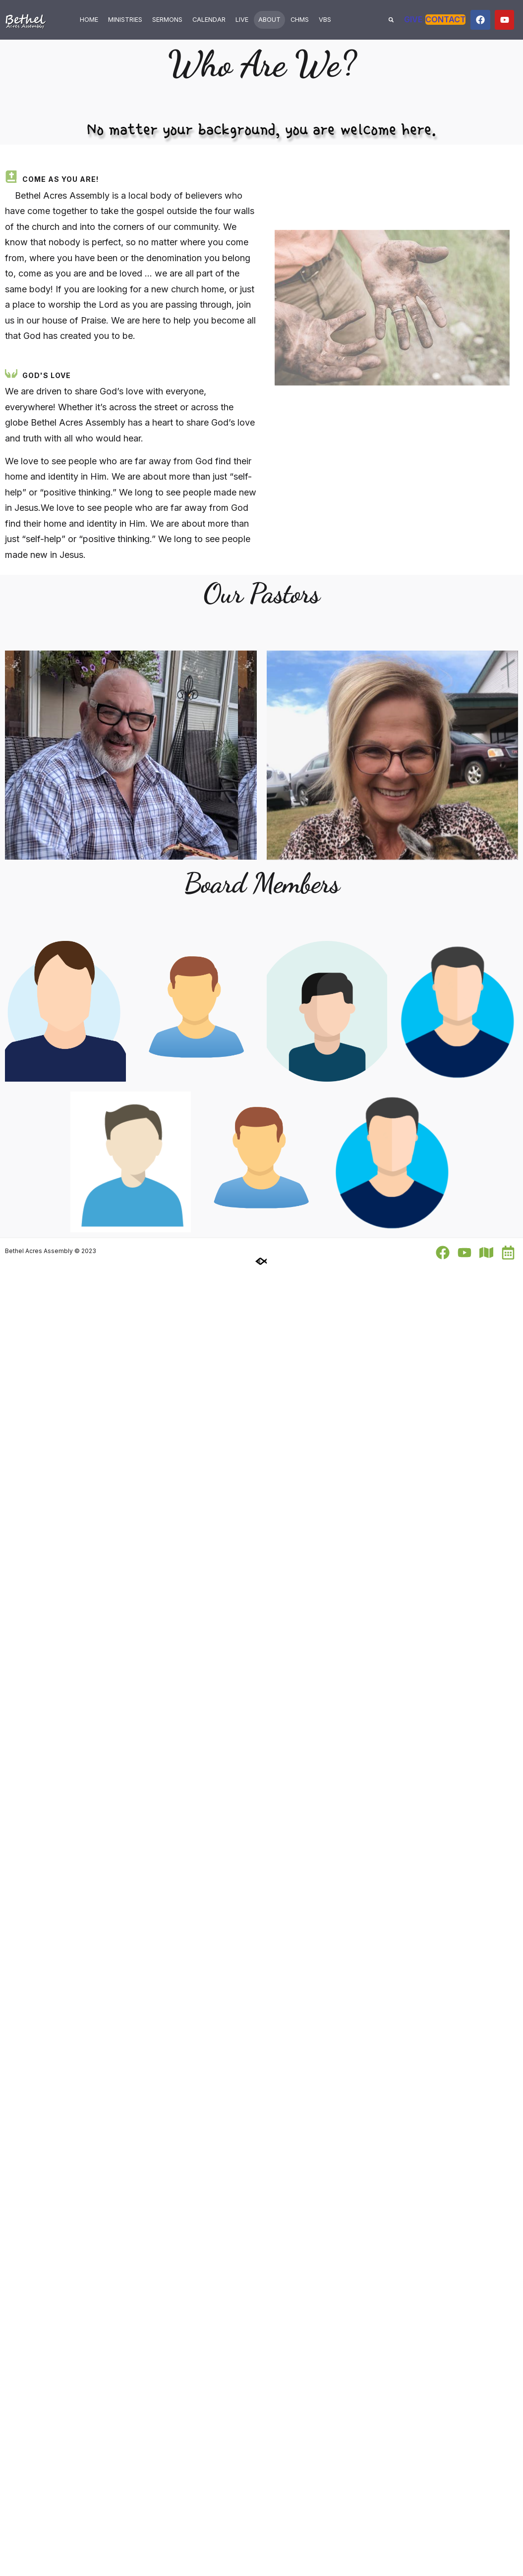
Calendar (209, 19)
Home (89, 19)
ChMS (300, 19)
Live (241, 19)
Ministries (125, 19)
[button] (391, 20)
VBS (325, 19)
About (269, 19)
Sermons (167, 19)
